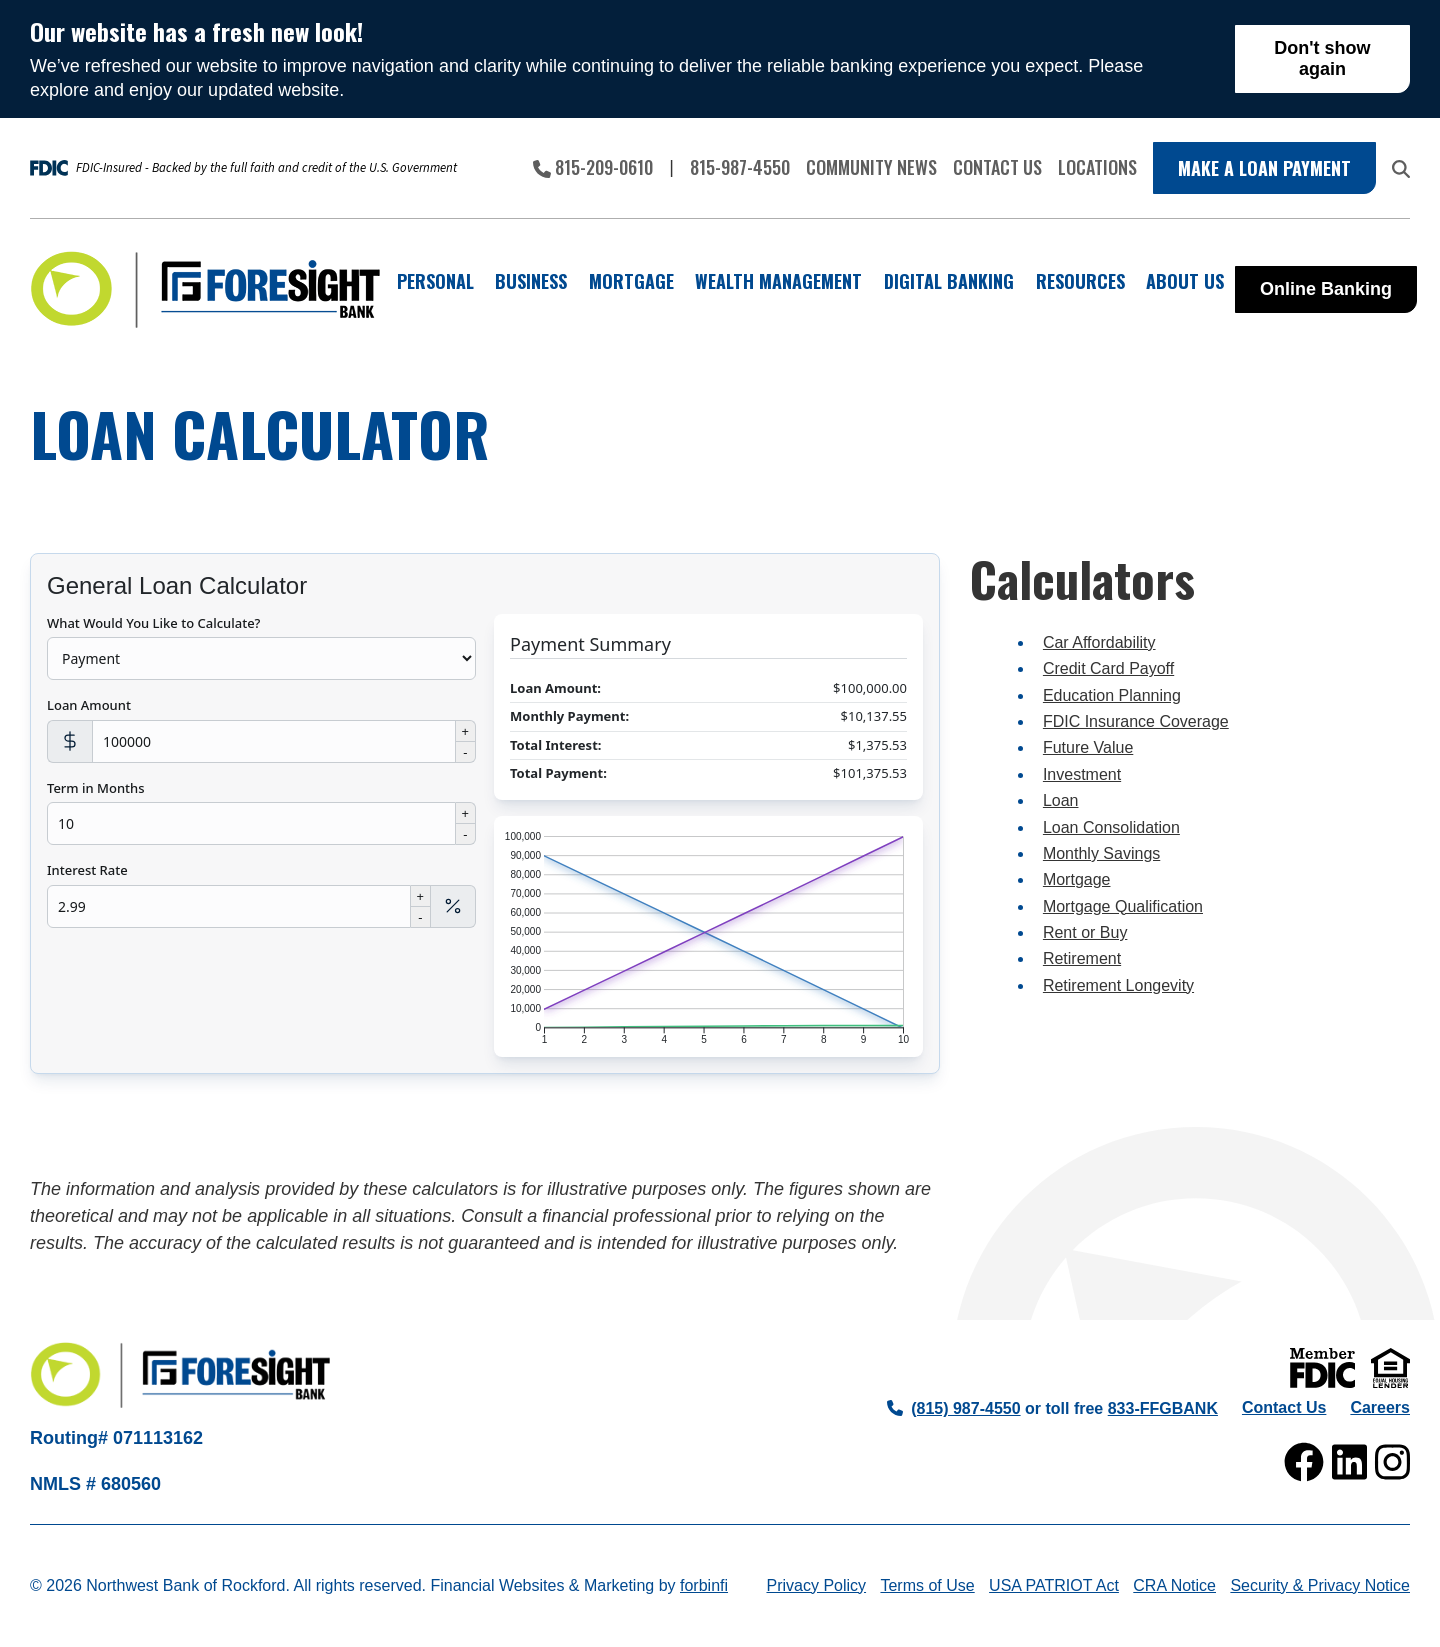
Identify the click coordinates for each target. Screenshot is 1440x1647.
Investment (1082, 774)
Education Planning (1112, 695)
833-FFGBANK (1163, 1408)
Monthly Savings (1101, 853)
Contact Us (997, 167)
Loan (1061, 800)
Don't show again (1322, 58)
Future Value (1088, 747)
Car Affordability (1099, 642)
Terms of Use (927, 1585)
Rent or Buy (1085, 932)
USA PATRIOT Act (1054, 1585)
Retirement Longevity (1118, 985)
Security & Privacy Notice (1320, 1585)
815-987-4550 (740, 167)
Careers (1380, 1407)
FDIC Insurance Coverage (1136, 721)
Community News (871, 167)
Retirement (1082, 958)
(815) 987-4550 (953, 1408)
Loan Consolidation (1111, 827)
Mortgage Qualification (1123, 906)
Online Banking (1326, 289)
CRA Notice (1174, 1585)
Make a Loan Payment (1264, 168)
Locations (1097, 167)
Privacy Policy (816, 1585)
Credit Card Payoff (1108, 668)
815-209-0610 (593, 167)
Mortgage (1077, 879)
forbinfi (704, 1585)
